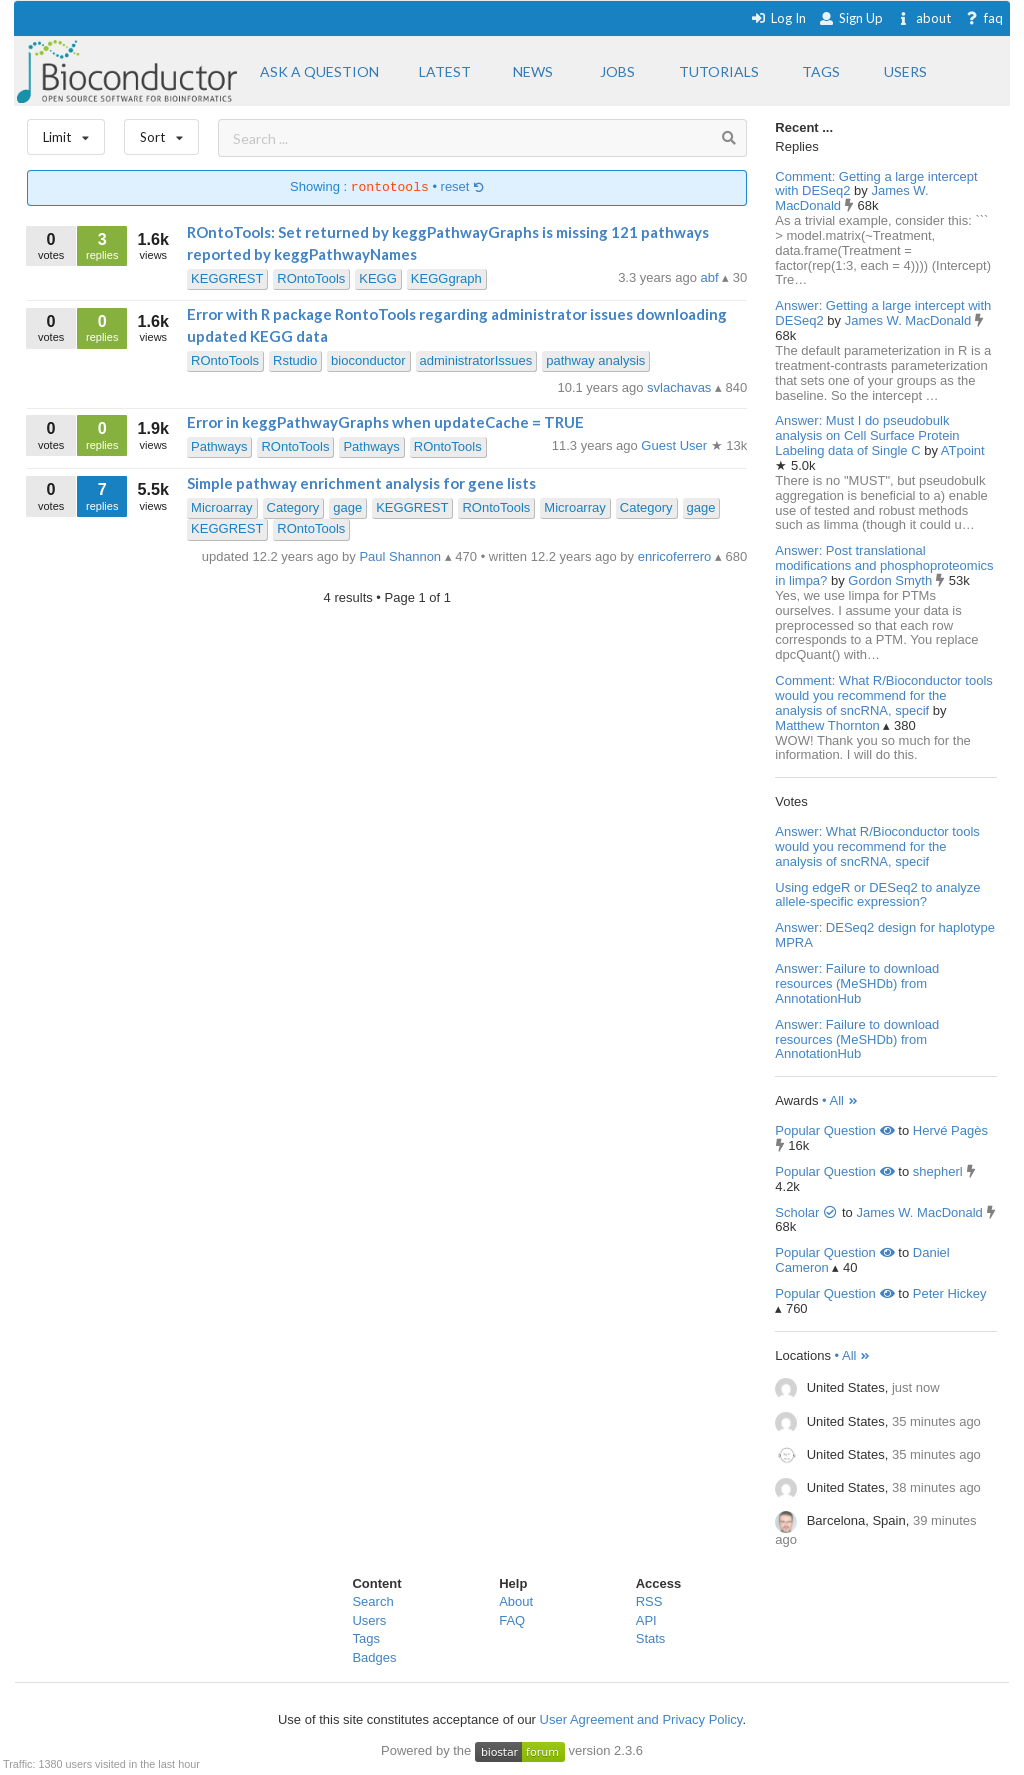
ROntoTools (311, 278)
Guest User (675, 445)
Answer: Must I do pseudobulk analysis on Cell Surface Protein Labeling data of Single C (867, 435)
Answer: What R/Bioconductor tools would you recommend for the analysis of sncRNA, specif (877, 846)
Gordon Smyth (891, 580)
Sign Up (851, 18)
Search (372, 1601)
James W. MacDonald (910, 320)
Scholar (806, 1212)
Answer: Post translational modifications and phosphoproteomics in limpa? (884, 565)
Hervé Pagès (950, 1130)
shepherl (938, 1171)
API (646, 1620)
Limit (66, 132)
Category (293, 507)
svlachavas (681, 387)
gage (347, 507)
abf (712, 277)
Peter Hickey (950, 1293)
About (516, 1601)
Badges (374, 1657)
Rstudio (295, 360)
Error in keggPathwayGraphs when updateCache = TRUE (385, 422)
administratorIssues (476, 360)
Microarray (221, 507)
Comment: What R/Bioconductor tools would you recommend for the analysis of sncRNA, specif (883, 695)
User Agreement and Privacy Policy (641, 1719)
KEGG (378, 278)
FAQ (512, 1620)
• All (840, 1100)
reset (463, 187)
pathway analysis (595, 360)
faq (983, 18)
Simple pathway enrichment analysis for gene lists (361, 483)
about (923, 18)
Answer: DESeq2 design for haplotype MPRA (885, 935)
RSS (649, 1601)
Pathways (219, 446)
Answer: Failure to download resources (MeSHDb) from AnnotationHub (857, 983)
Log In (778, 18)
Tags (365, 1638)
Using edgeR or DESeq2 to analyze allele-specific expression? (877, 895)
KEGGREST (227, 278)
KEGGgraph (446, 278)
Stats (651, 1638)
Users (369, 1620)
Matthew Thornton (829, 725)
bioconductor (368, 360)
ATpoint (963, 450)
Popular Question (834, 1130)
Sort (161, 132)
